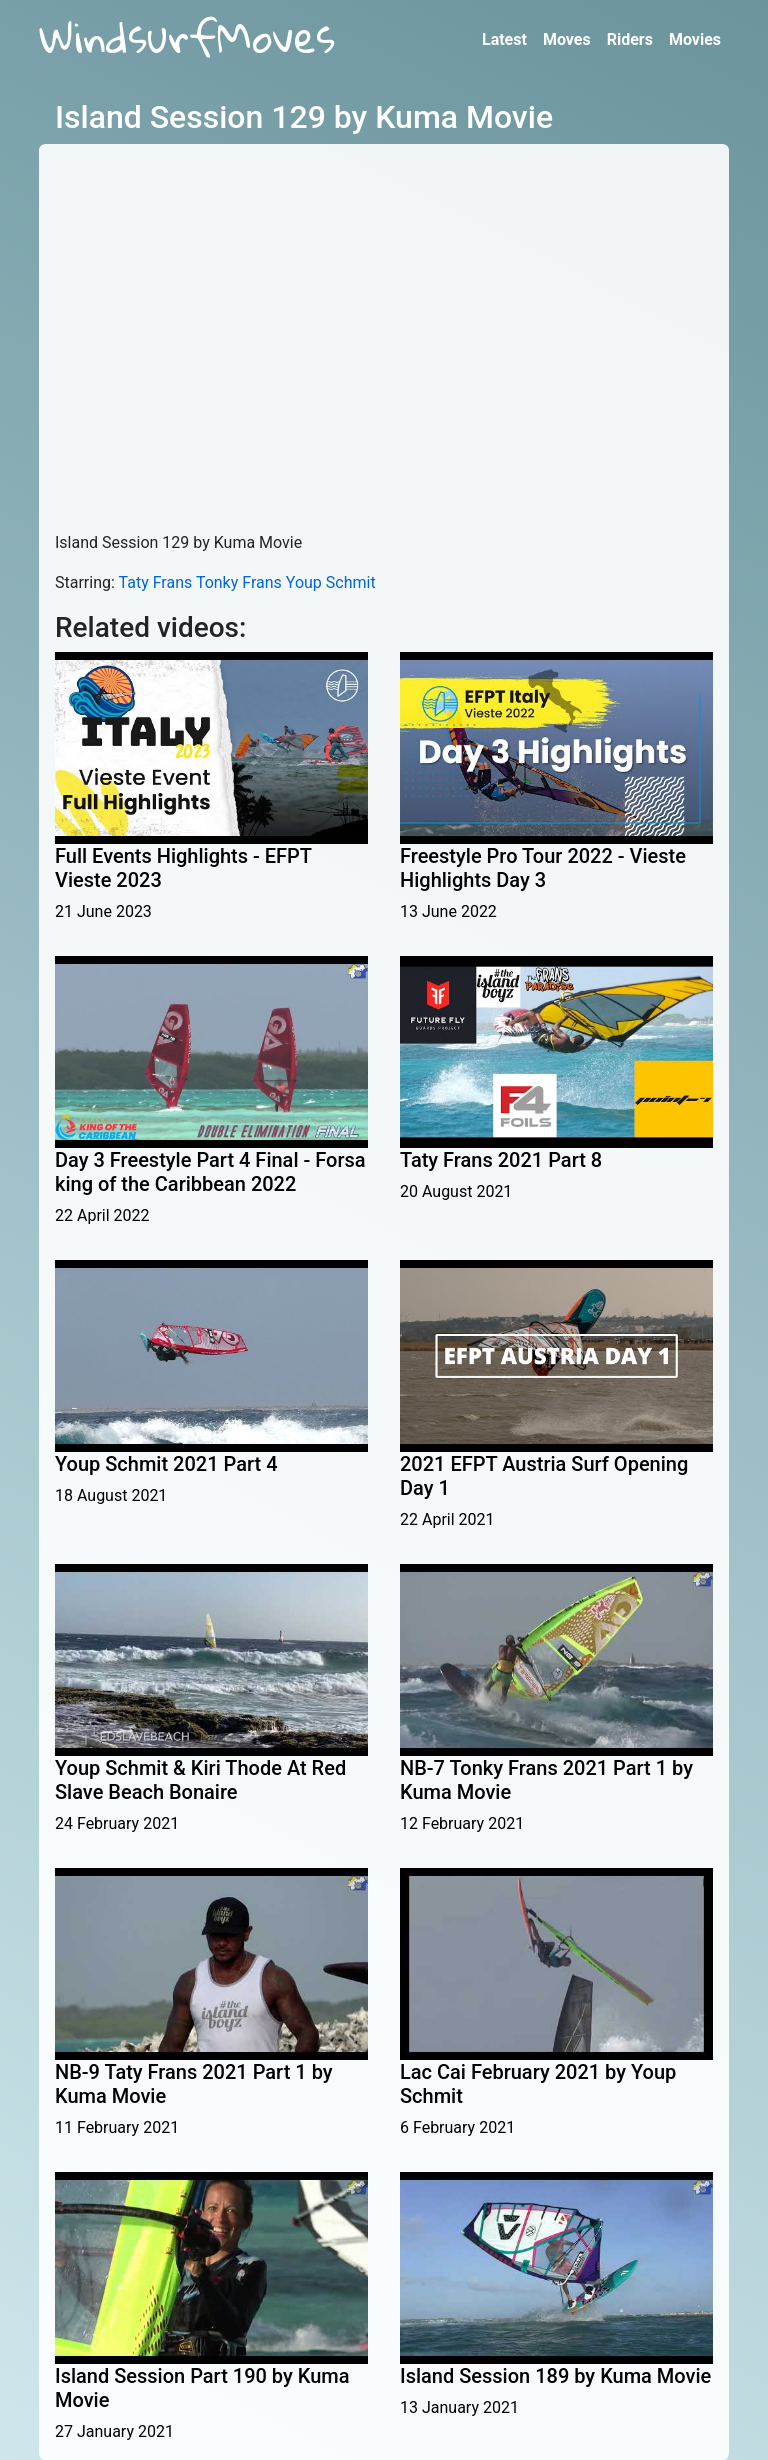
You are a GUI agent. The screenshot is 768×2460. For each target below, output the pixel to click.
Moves (567, 39)
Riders (630, 39)
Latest (504, 39)
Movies (695, 39)
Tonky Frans (239, 582)
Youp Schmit (331, 582)
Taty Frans (156, 582)
